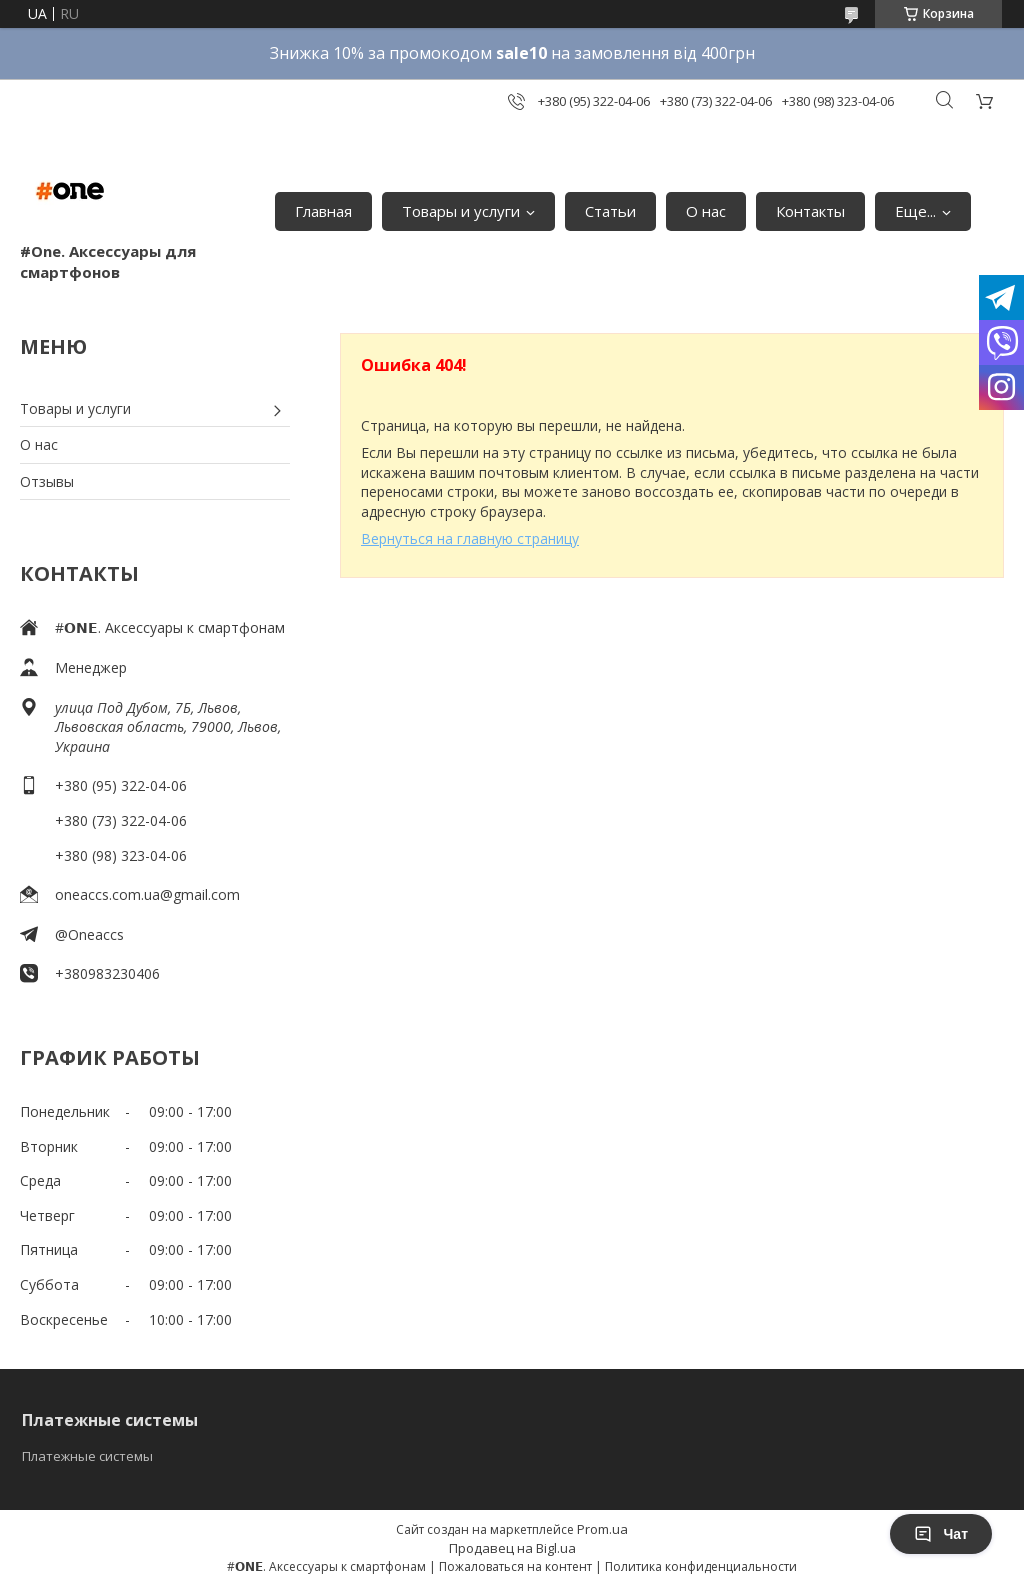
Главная (323, 211)
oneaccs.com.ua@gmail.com (147, 894)
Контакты (810, 211)
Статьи (610, 211)
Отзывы (47, 481)
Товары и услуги (461, 211)
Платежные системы (87, 1456)
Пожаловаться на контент (515, 1566)
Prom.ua (602, 1529)
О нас (706, 211)
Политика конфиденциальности (701, 1566)
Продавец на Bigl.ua (512, 1548)
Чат (941, 1534)
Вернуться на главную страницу (470, 538)
